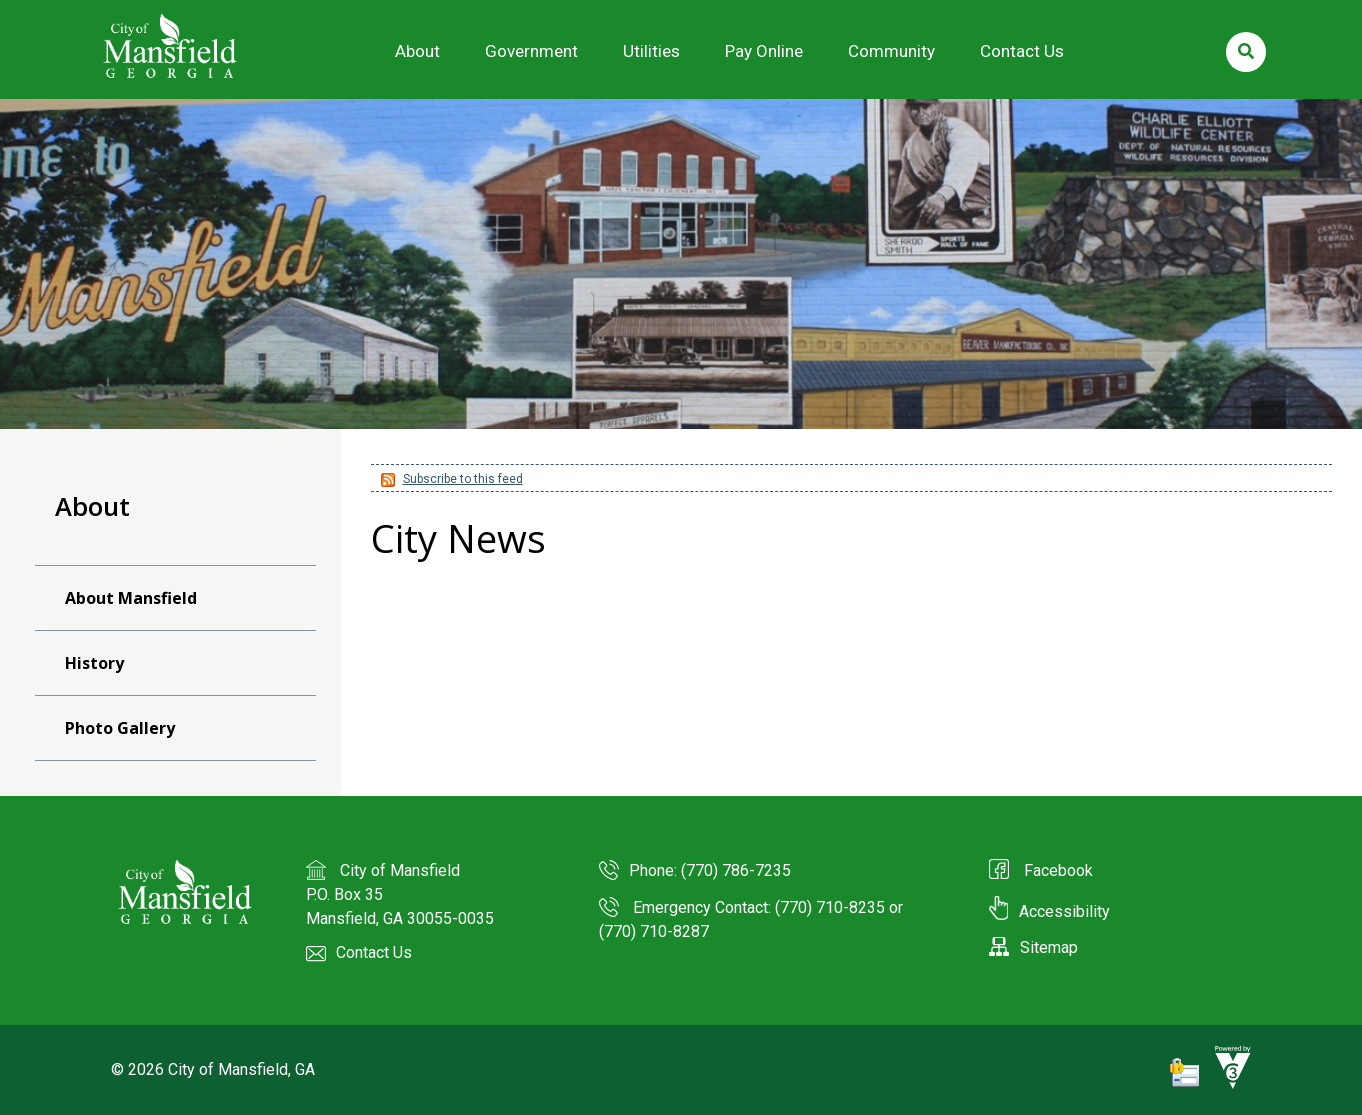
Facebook (1056, 870)
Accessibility (1049, 911)
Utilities (651, 51)
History (94, 663)
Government (531, 51)
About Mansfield (131, 598)
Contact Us (1022, 51)
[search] (1246, 52)
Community (891, 51)
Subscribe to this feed (463, 479)
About (417, 51)
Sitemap (1033, 947)
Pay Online (764, 51)
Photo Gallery (120, 728)
